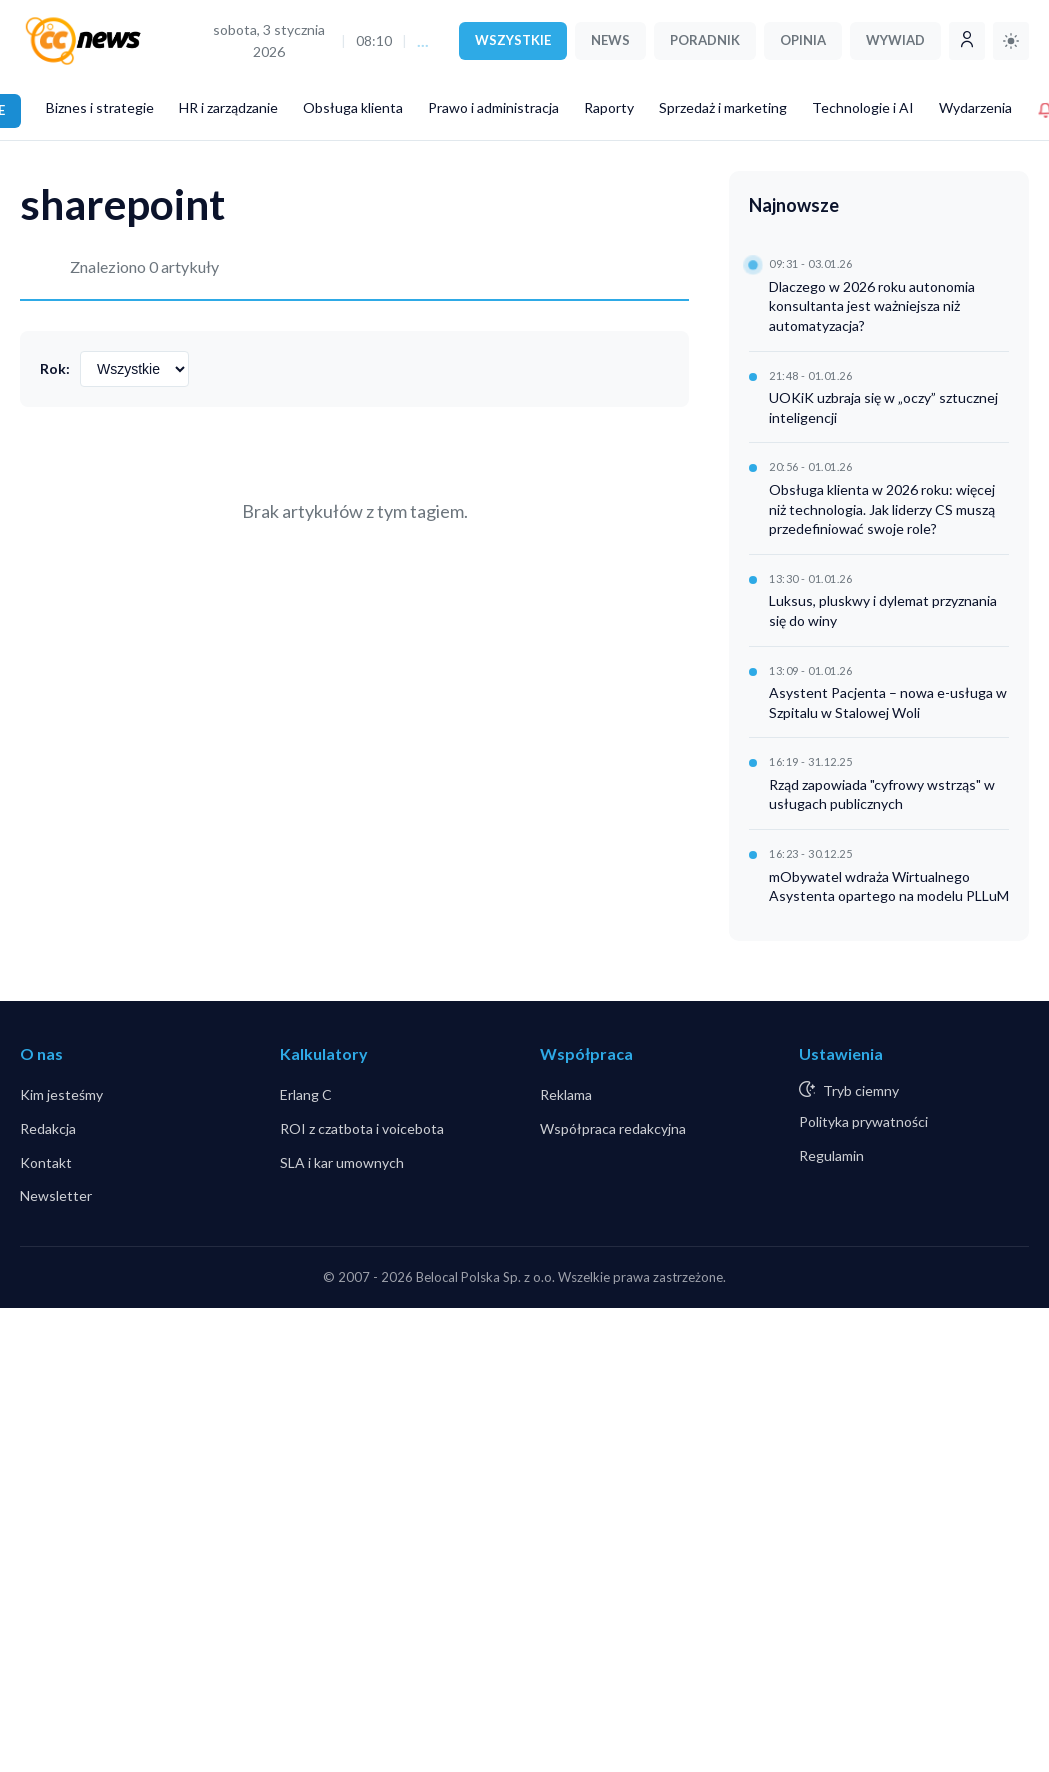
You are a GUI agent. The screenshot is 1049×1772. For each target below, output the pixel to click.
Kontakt (46, 1162)
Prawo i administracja (493, 107)
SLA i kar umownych (342, 1162)
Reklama (566, 1094)
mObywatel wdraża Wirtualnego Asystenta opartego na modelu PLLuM (889, 886)
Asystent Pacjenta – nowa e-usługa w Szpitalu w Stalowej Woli (888, 702)
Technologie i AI (863, 107)
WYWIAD (895, 40)
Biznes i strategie (100, 107)
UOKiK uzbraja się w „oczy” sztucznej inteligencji (883, 407)
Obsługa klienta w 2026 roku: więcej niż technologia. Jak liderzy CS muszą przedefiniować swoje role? (882, 509)
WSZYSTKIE (513, 40)
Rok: (55, 368)
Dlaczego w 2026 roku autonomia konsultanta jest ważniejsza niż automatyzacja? (872, 306)
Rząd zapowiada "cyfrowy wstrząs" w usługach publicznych (882, 794)
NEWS (610, 40)
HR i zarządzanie (228, 107)
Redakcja (48, 1128)
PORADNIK (705, 40)
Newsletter (56, 1195)
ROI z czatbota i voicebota (362, 1128)
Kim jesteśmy (61, 1094)
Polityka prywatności (863, 1121)
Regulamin (831, 1155)
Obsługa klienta (353, 107)
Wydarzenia (975, 107)
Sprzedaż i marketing (723, 107)
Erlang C (306, 1094)
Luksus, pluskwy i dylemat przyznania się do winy (883, 610)
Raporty (609, 107)
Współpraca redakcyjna (613, 1128)
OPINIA (803, 40)
